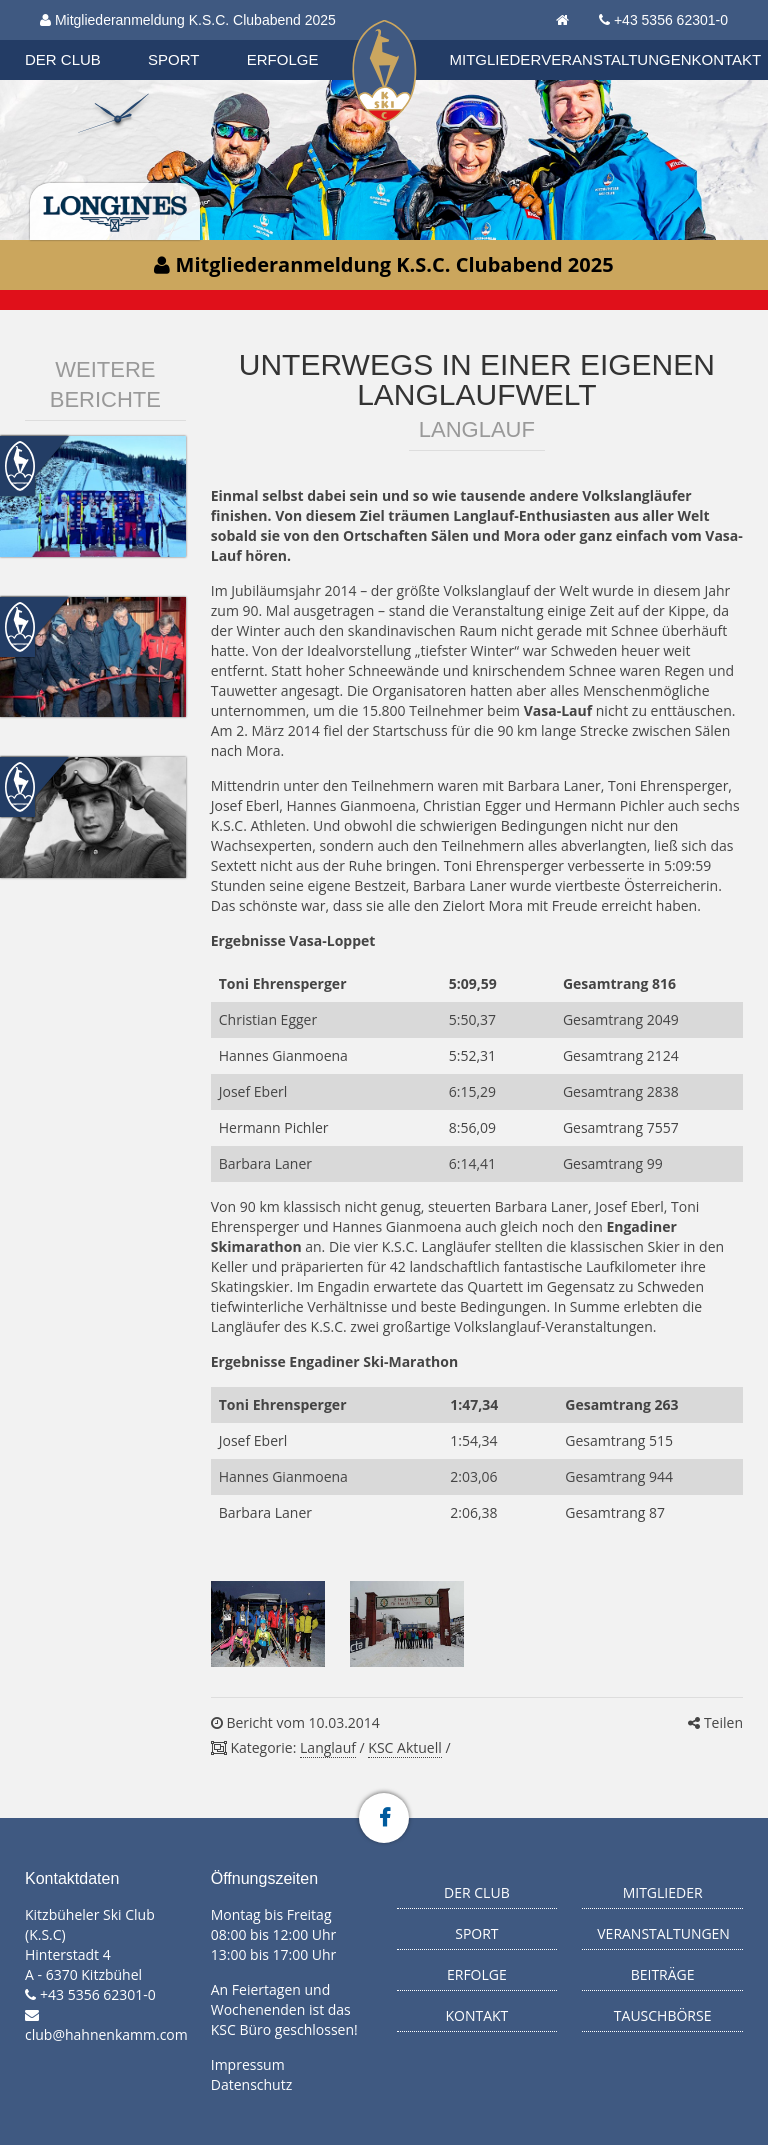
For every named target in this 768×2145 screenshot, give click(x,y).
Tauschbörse (663, 2015)
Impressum (248, 2064)
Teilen (715, 1722)
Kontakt (727, 59)
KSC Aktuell (404, 1747)
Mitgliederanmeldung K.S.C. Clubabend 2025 (188, 20)
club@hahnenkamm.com (106, 2034)
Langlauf (328, 1747)
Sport (173, 59)
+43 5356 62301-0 (671, 20)
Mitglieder (496, 59)
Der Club (63, 59)
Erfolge (283, 59)
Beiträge (663, 1974)
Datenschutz (251, 2084)
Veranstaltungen (616, 59)
